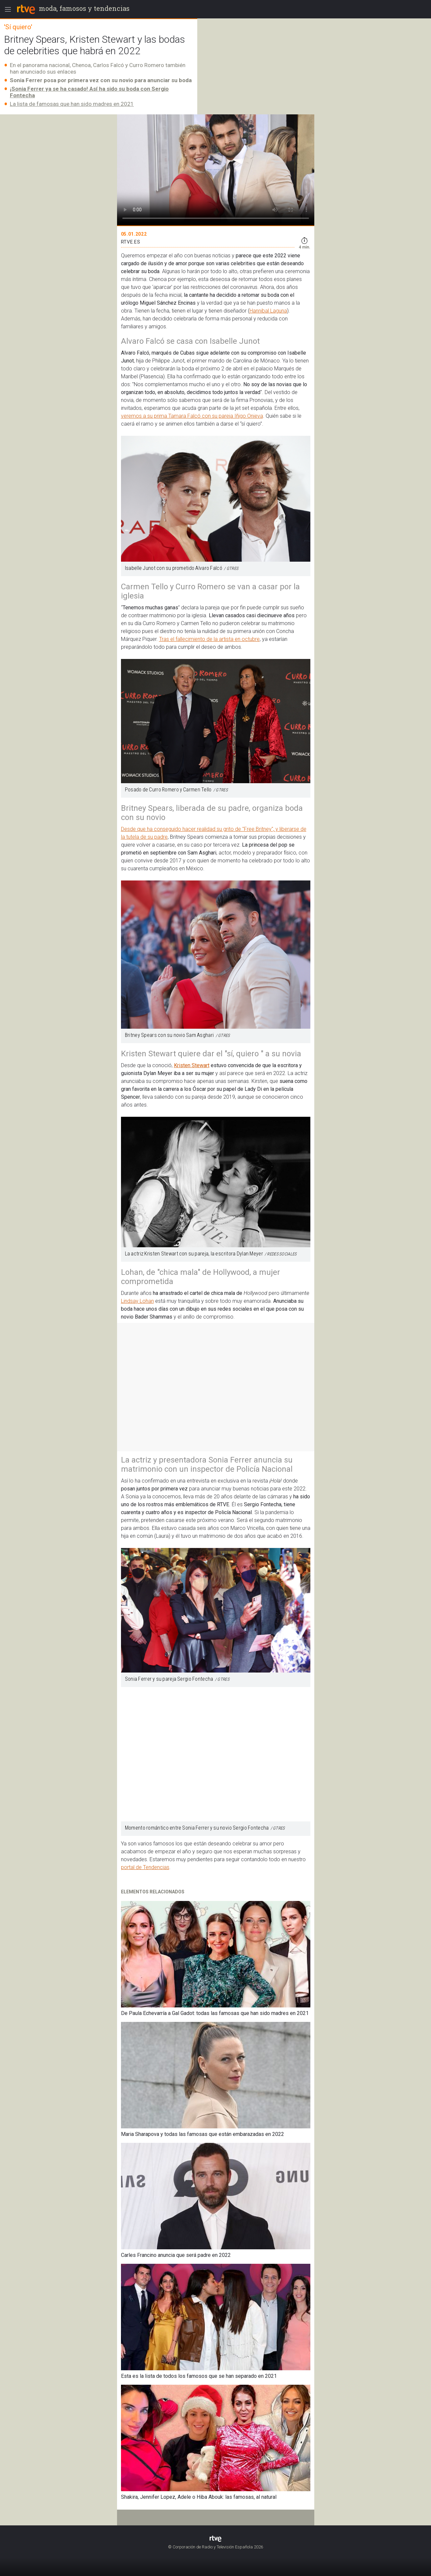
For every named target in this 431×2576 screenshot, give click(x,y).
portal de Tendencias (145, 1867)
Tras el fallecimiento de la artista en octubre (209, 639)
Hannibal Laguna (268, 311)
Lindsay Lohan (137, 1301)
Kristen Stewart (191, 1065)
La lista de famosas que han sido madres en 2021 (72, 104)
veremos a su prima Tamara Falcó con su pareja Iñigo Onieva (192, 416)
